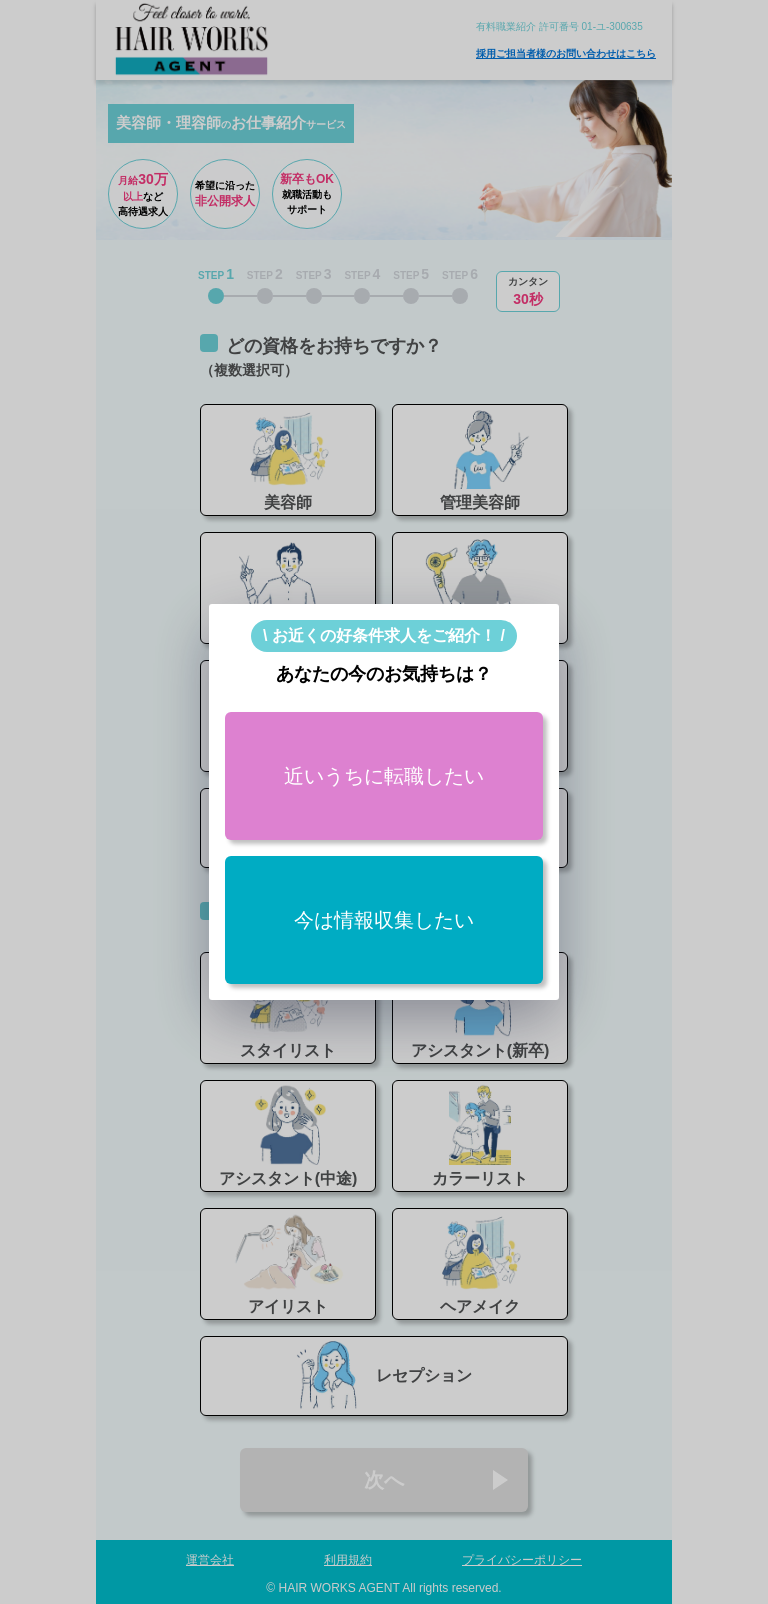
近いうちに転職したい (384, 776)
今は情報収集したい (384, 920)
